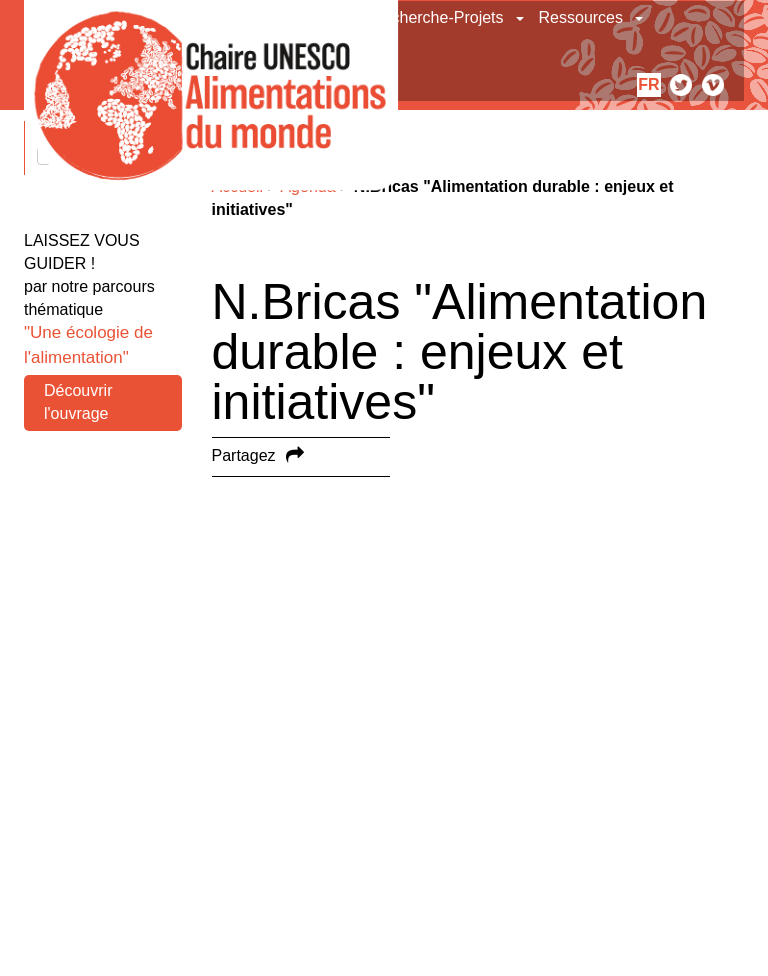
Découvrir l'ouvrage (78, 402)
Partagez (244, 455)
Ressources (581, 17)
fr (648, 84)
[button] (521, 18)
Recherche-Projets (437, 17)
